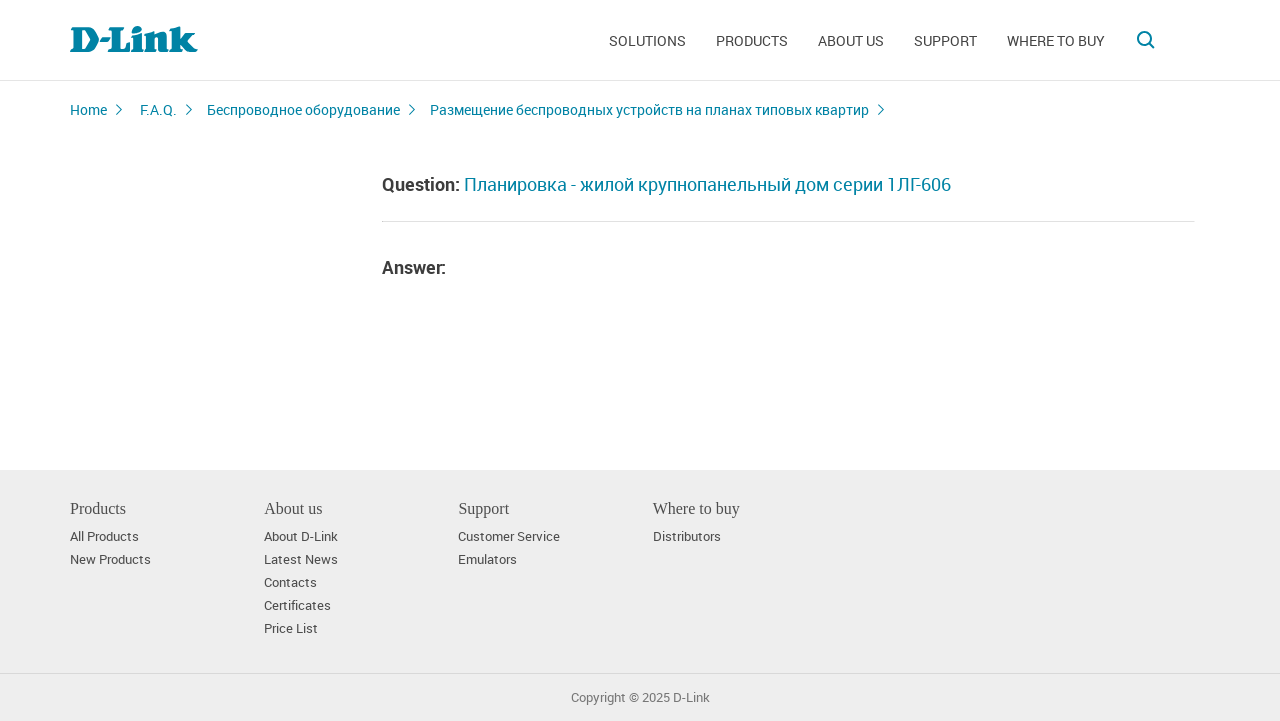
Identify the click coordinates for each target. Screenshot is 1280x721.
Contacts (290, 582)
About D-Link (301, 536)
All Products (104, 536)
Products (752, 40)
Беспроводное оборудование (303, 109)
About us (851, 40)
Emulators (487, 559)
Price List (291, 628)
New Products (110, 559)
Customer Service (509, 536)
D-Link (691, 697)
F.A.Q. (158, 109)
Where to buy (1056, 40)
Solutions (647, 40)
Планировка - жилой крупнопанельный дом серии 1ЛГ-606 (707, 184)
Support (945, 40)
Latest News (301, 559)
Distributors (687, 536)
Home (88, 109)
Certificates (297, 605)
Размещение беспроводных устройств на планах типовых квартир (649, 109)
